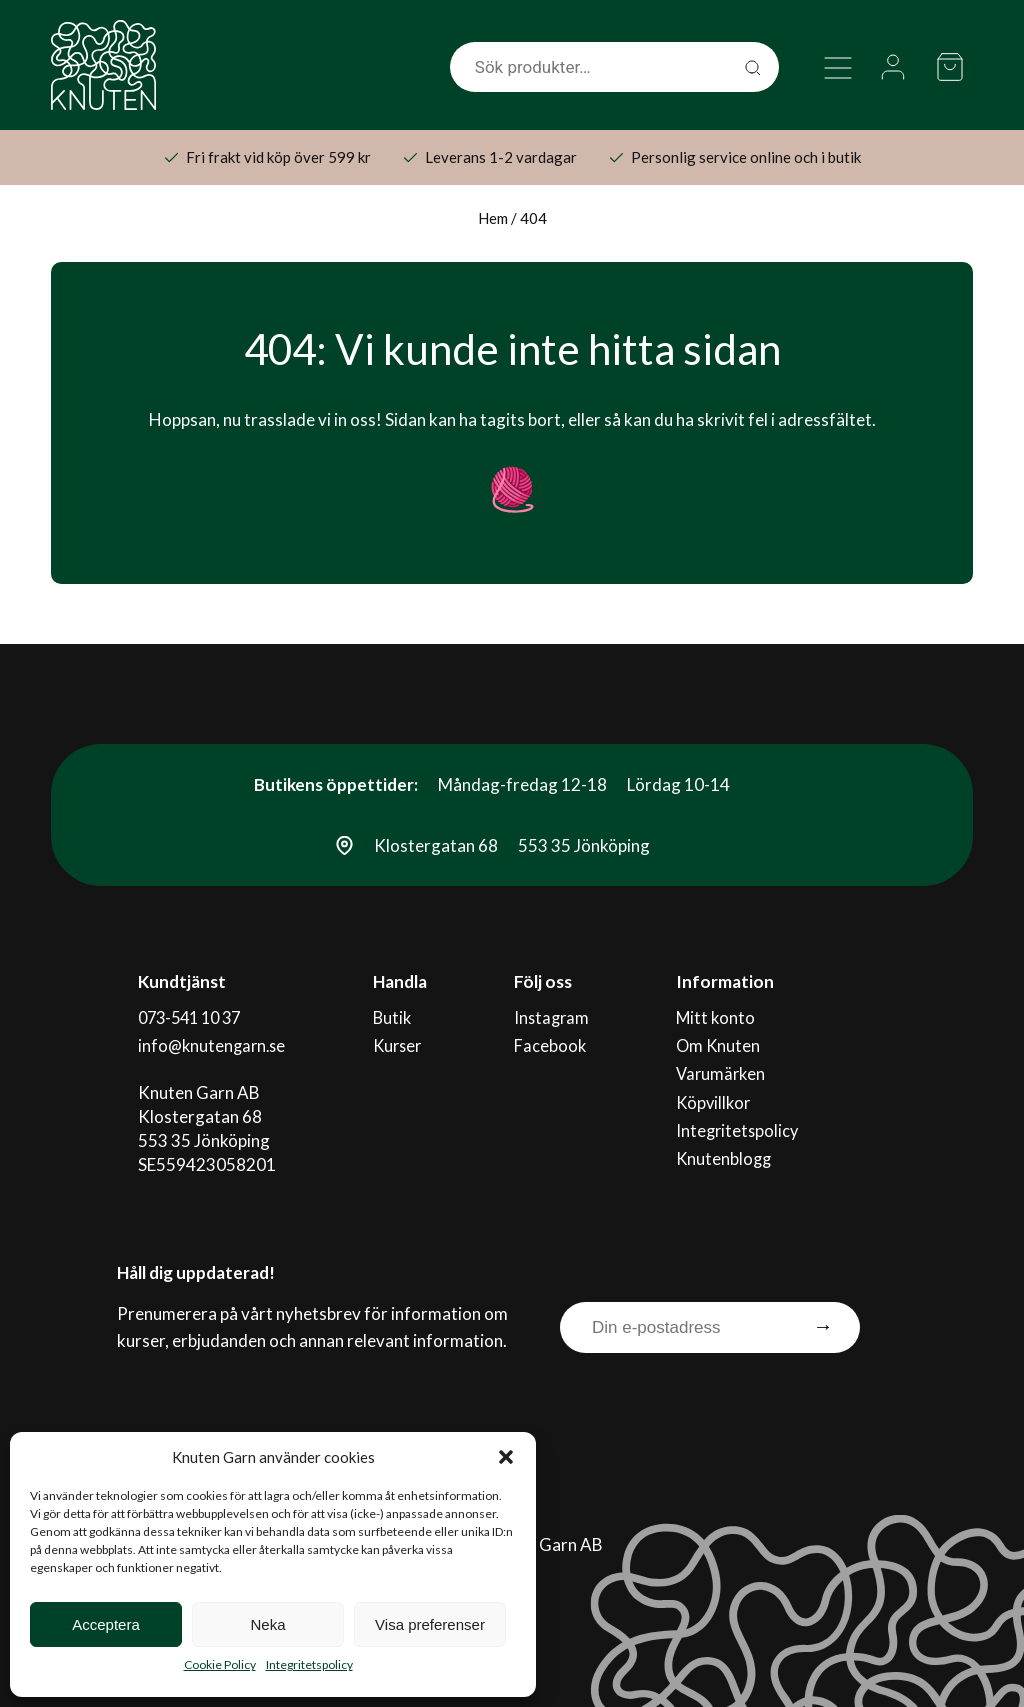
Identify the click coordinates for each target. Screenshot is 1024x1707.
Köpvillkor (715, 1087)
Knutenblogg (726, 1135)
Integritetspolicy (309, 1664)
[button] (506, 1457)
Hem (493, 218)
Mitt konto (717, 1015)
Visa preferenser (430, 1624)
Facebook (549, 1039)
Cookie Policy (220, 1664)
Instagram (552, 1015)
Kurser (400, 1039)
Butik (394, 1015)
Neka (267, 1624)
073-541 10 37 (192, 1015)
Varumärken (723, 1063)
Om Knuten (720, 1039)
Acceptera (106, 1624)
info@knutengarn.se (212, 1039)
